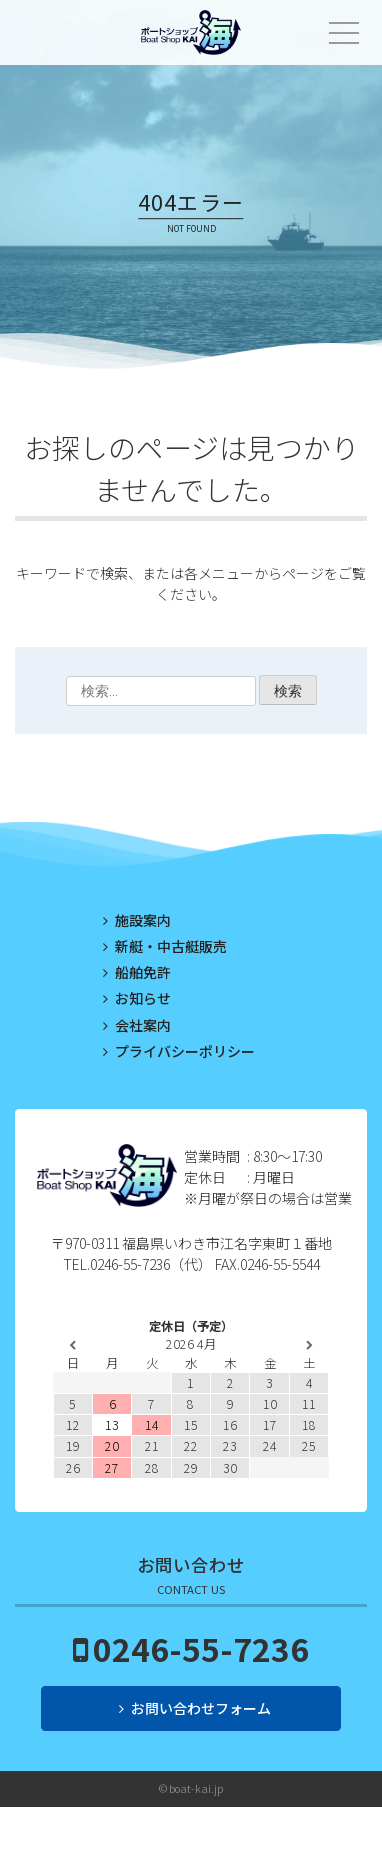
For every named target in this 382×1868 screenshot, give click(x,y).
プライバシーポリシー (185, 1051)
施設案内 (143, 920)
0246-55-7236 (201, 1648)
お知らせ (143, 998)
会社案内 (143, 1025)
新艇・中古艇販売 (171, 946)
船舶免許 (143, 972)
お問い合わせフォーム (201, 1708)
